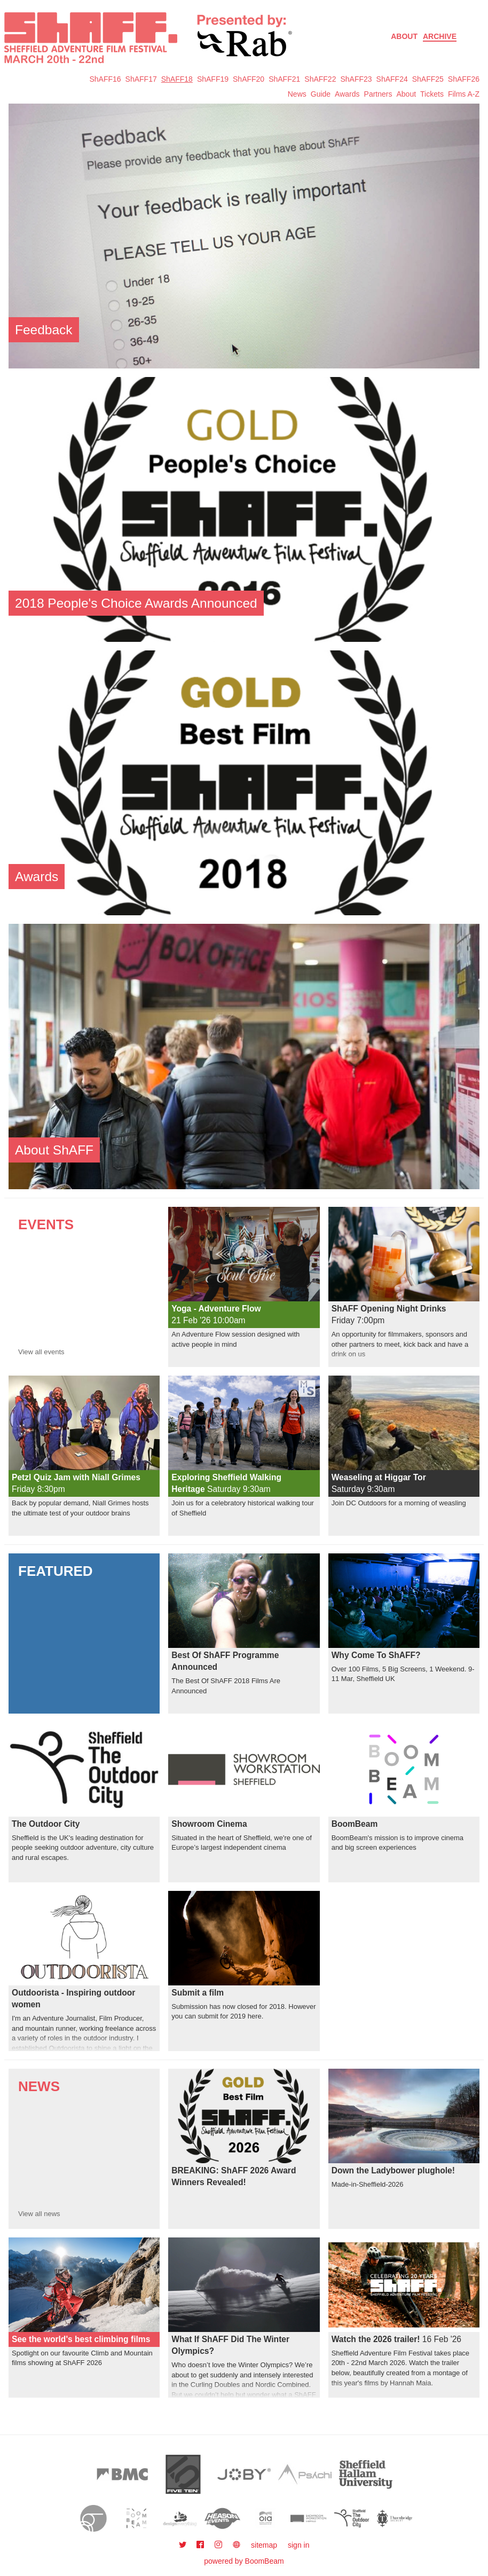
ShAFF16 (105, 79)
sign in (298, 2545)
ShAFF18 (177, 79)
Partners (378, 94)
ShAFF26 (463, 79)
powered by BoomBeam (244, 2561)
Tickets (432, 94)
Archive (439, 36)
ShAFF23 (356, 79)
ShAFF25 (428, 79)
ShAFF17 (141, 79)
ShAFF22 (320, 79)
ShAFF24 (392, 79)
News (297, 94)
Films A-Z (463, 94)
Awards (347, 94)
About (404, 36)
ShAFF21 (284, 79)
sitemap (264, 2545)
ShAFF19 (213, 79)
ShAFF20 (248, 79)
